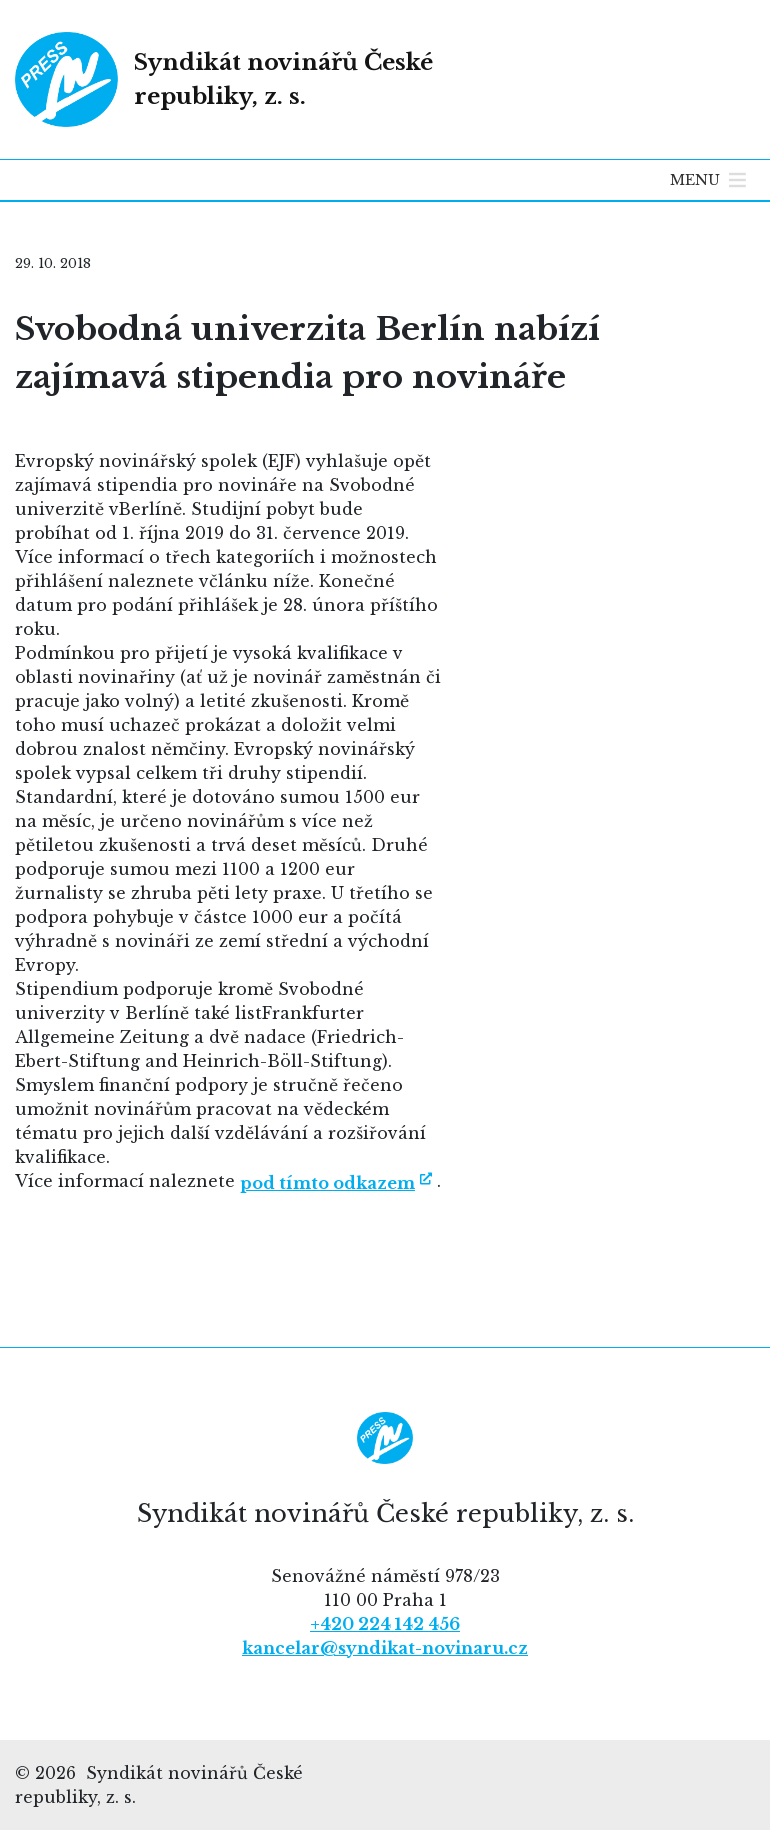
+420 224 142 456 (385, 1624)
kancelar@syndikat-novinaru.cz (385, 1648)
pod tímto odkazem (327, 1183)
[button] (695, 180)
